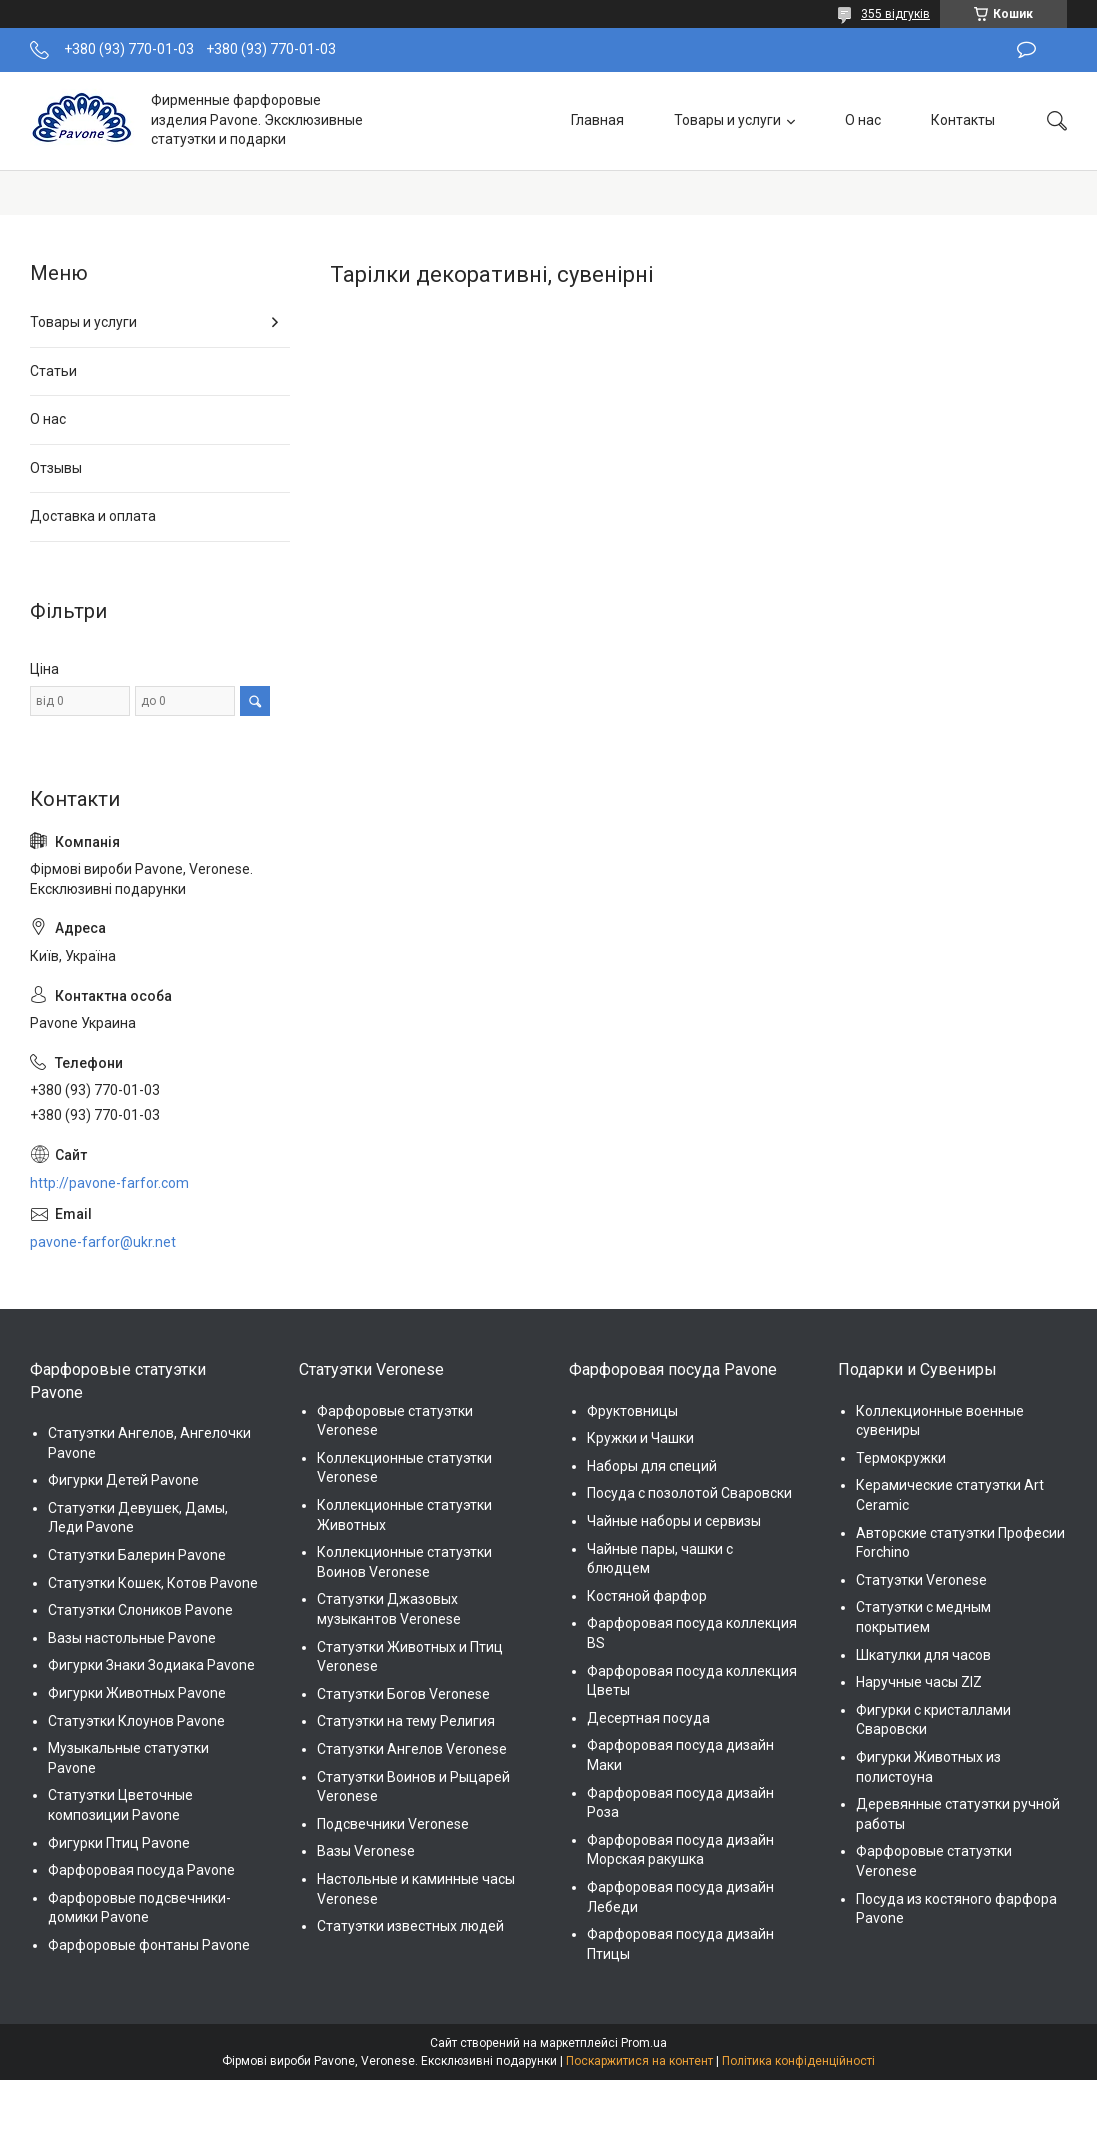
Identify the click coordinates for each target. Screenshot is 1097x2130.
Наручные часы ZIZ (919, 1682)
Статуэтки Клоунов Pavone (136, 1721)
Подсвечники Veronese (393, 1824)
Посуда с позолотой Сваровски (689, 1493)
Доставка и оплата (93, 516)
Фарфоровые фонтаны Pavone (149, 1945)
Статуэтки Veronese (921, 1580)
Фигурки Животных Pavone (137, 1693)
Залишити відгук (1026, 50)
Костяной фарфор (647, 1596)
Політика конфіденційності (798, 2061)
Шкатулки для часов (923, 1655)
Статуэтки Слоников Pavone (140, 1610)
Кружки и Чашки (640, 1438)
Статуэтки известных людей (410, 1926)
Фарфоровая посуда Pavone (141, 1870)
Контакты (963, 120)
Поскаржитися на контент (639, 2061)
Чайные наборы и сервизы (674, 1521)
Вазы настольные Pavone (132, 1638)
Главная (597, 120)
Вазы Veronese (366, 1851)
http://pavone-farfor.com (109, 1183)
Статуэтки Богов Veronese (403, 1694)
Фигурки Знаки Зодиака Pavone (151, 1665)
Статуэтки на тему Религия (406, 1721)
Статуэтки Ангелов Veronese (412, 1749)
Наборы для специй (652, 1466)
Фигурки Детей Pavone (123, 1480)
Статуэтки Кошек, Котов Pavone (153, 1583)
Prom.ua (644, 2043)
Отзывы (56, 468)
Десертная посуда (648, 1718)
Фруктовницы (632, 1411)
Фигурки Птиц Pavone (119, 1843)
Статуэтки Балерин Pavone (137, 1555)
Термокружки (901, 1458)
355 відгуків (895, 14)
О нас (863, 120)
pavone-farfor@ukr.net (103, 1242)
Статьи (53, 371)
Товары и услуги (727, 120)
